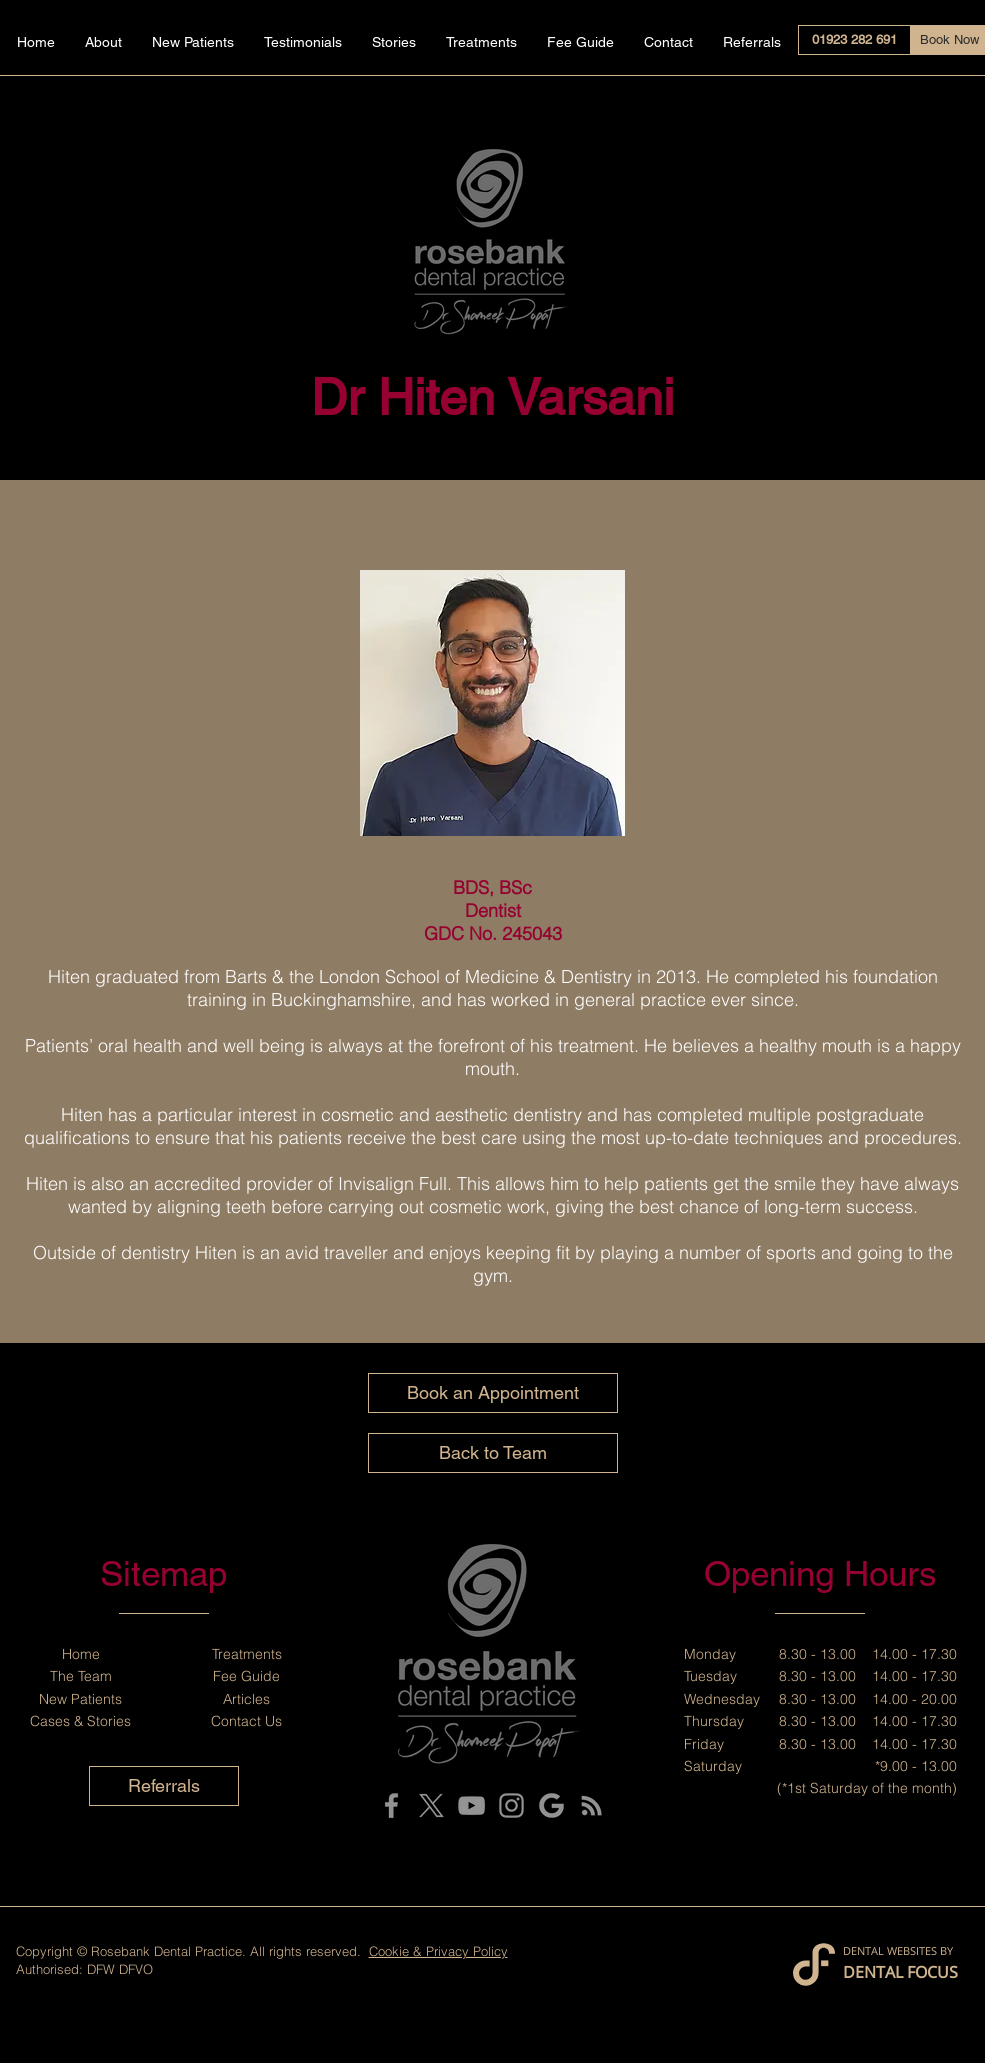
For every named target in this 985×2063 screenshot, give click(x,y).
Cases (50, 1721)
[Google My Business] (551, 1805)
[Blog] (591, 1805)
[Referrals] (164, 1786)
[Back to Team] (493, 1453)
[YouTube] (471, 1805)
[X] (431, 1805)
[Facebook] (391, 1805)
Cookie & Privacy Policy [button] (438, 1951)
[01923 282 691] (854, 40)
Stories (109, 1721)
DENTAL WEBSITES (890, 1950)
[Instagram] (511, 1805)
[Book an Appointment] (493, 1393)
